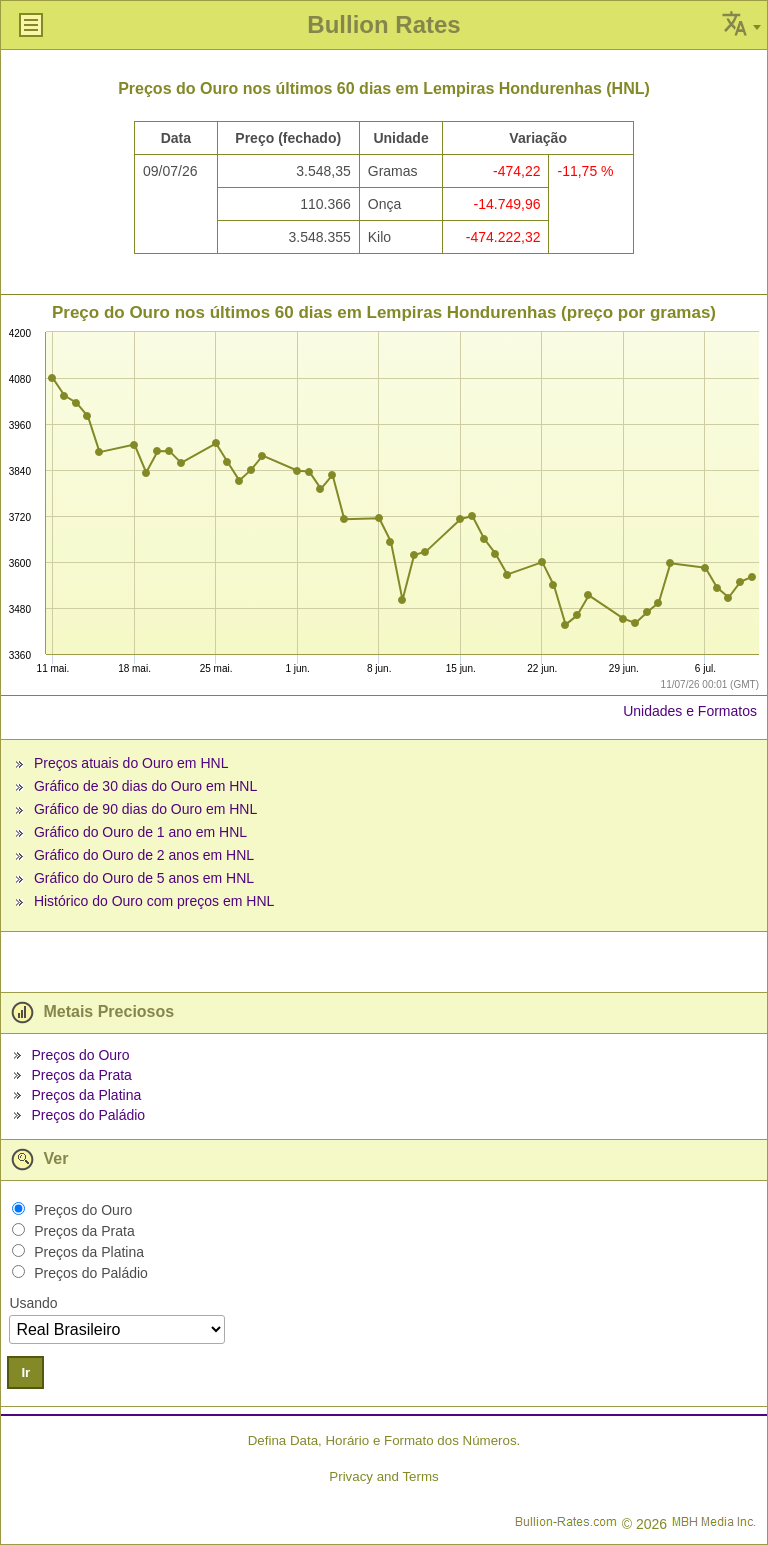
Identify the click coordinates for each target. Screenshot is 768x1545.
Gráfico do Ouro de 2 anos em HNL (144, 855)
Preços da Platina (86, 1095)
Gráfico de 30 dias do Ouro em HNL (145, 786)
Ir (25, 1372)
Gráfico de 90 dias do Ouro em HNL (145, 809)
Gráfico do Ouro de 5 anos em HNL (144, 878)
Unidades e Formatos (690, 711)
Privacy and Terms (383, 1476)
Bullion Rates (383, 24)
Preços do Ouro (80, 1055)
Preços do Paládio (88, 1115)
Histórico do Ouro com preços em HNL (154, 901)
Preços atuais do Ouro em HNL (131, 763)
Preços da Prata (81, 1075)
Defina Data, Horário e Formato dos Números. (384, 1440)
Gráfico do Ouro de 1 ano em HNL (140, 832)
